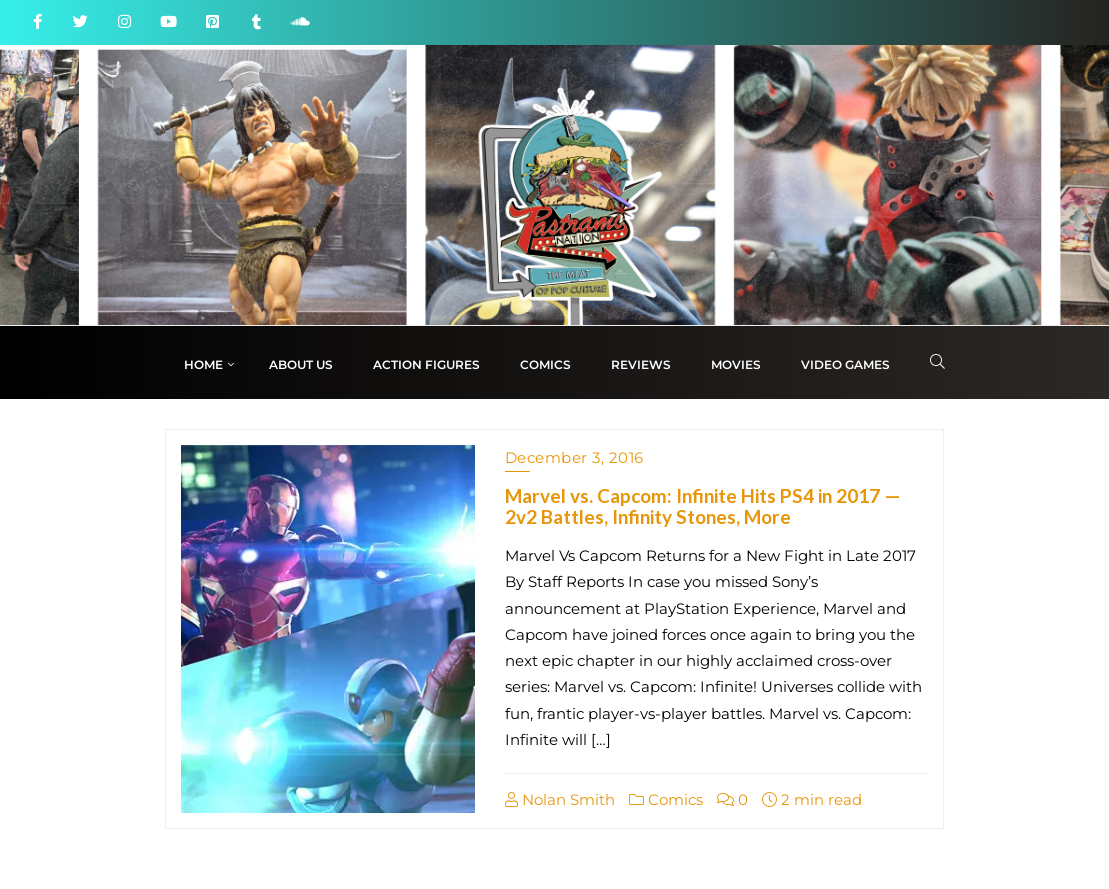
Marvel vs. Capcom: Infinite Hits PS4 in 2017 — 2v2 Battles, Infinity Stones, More (703, 506)
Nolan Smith (560, 799)
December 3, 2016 (574, 457)
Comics (666, 799)
